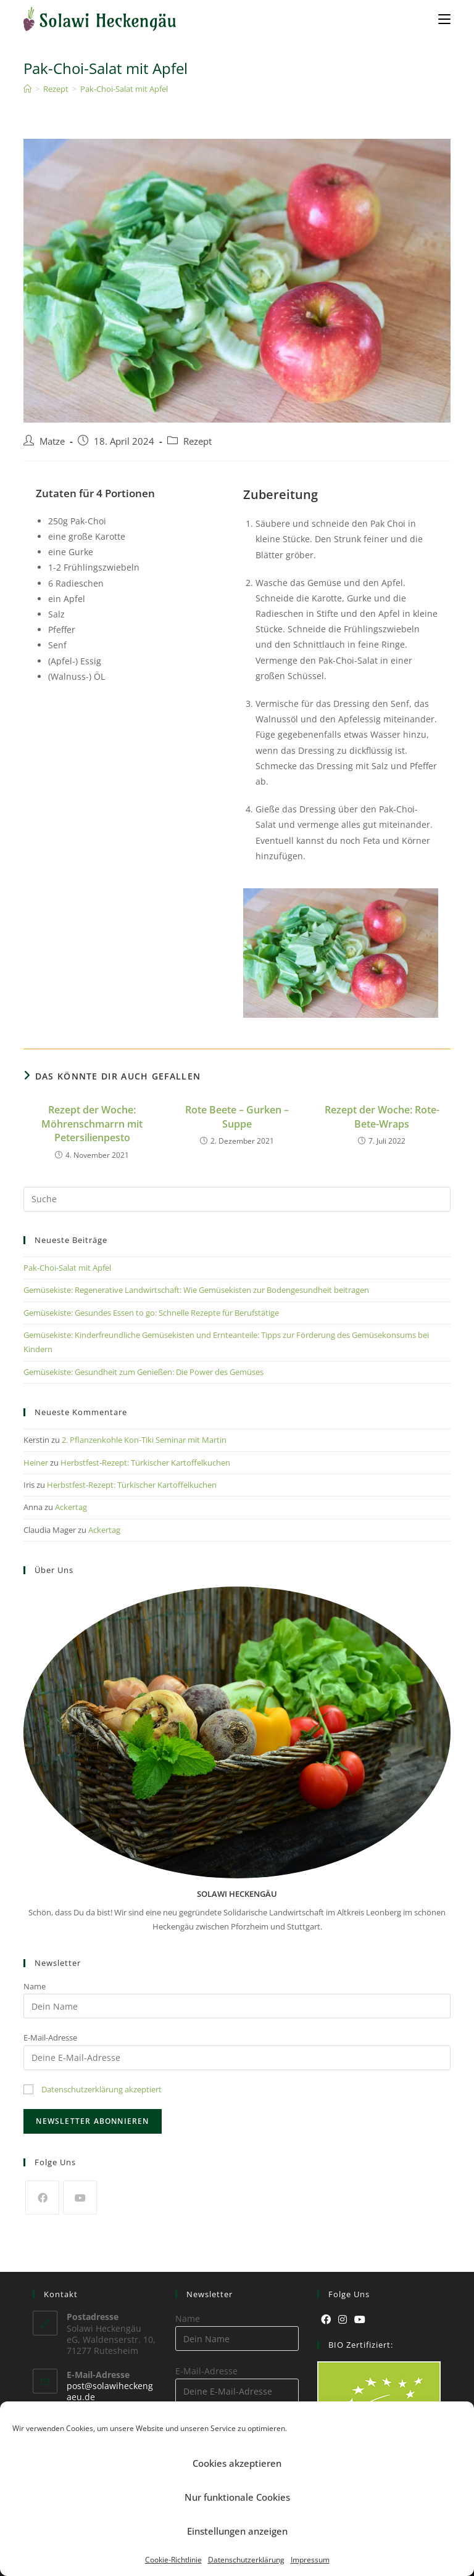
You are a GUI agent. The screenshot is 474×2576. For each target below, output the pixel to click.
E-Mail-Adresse (50, 2037)
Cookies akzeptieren (237, 2463)
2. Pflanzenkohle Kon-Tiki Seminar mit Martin (144, 1439)
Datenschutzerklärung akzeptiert (101, 2089)
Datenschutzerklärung (246, 2559)
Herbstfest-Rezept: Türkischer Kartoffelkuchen (145, 1462)
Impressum (310, 2559)
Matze (52, 441)
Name (34, 1986)
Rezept (197, 441)
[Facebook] (42, 2198)
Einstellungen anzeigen (237, 2531)
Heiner (35, 1462)
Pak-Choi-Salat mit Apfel (124, 88)
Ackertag (71, 1507)
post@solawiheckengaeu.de (110, 2391)
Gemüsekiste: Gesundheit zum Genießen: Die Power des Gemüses (143, 1371)
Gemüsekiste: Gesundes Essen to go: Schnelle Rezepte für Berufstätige (151, 1312)
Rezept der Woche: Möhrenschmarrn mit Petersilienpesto (92, 1123)
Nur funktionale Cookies (237, 2497)
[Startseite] (27, 88)
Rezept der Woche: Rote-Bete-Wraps (382, 1116)
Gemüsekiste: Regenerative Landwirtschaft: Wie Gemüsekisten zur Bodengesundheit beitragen (196, 1289)
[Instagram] (342, 2320)
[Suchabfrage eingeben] (236, 1199)
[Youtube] (80, 2198)
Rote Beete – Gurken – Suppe (237, 1116)
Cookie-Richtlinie (173, 2559)
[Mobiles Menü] (444, 18)
